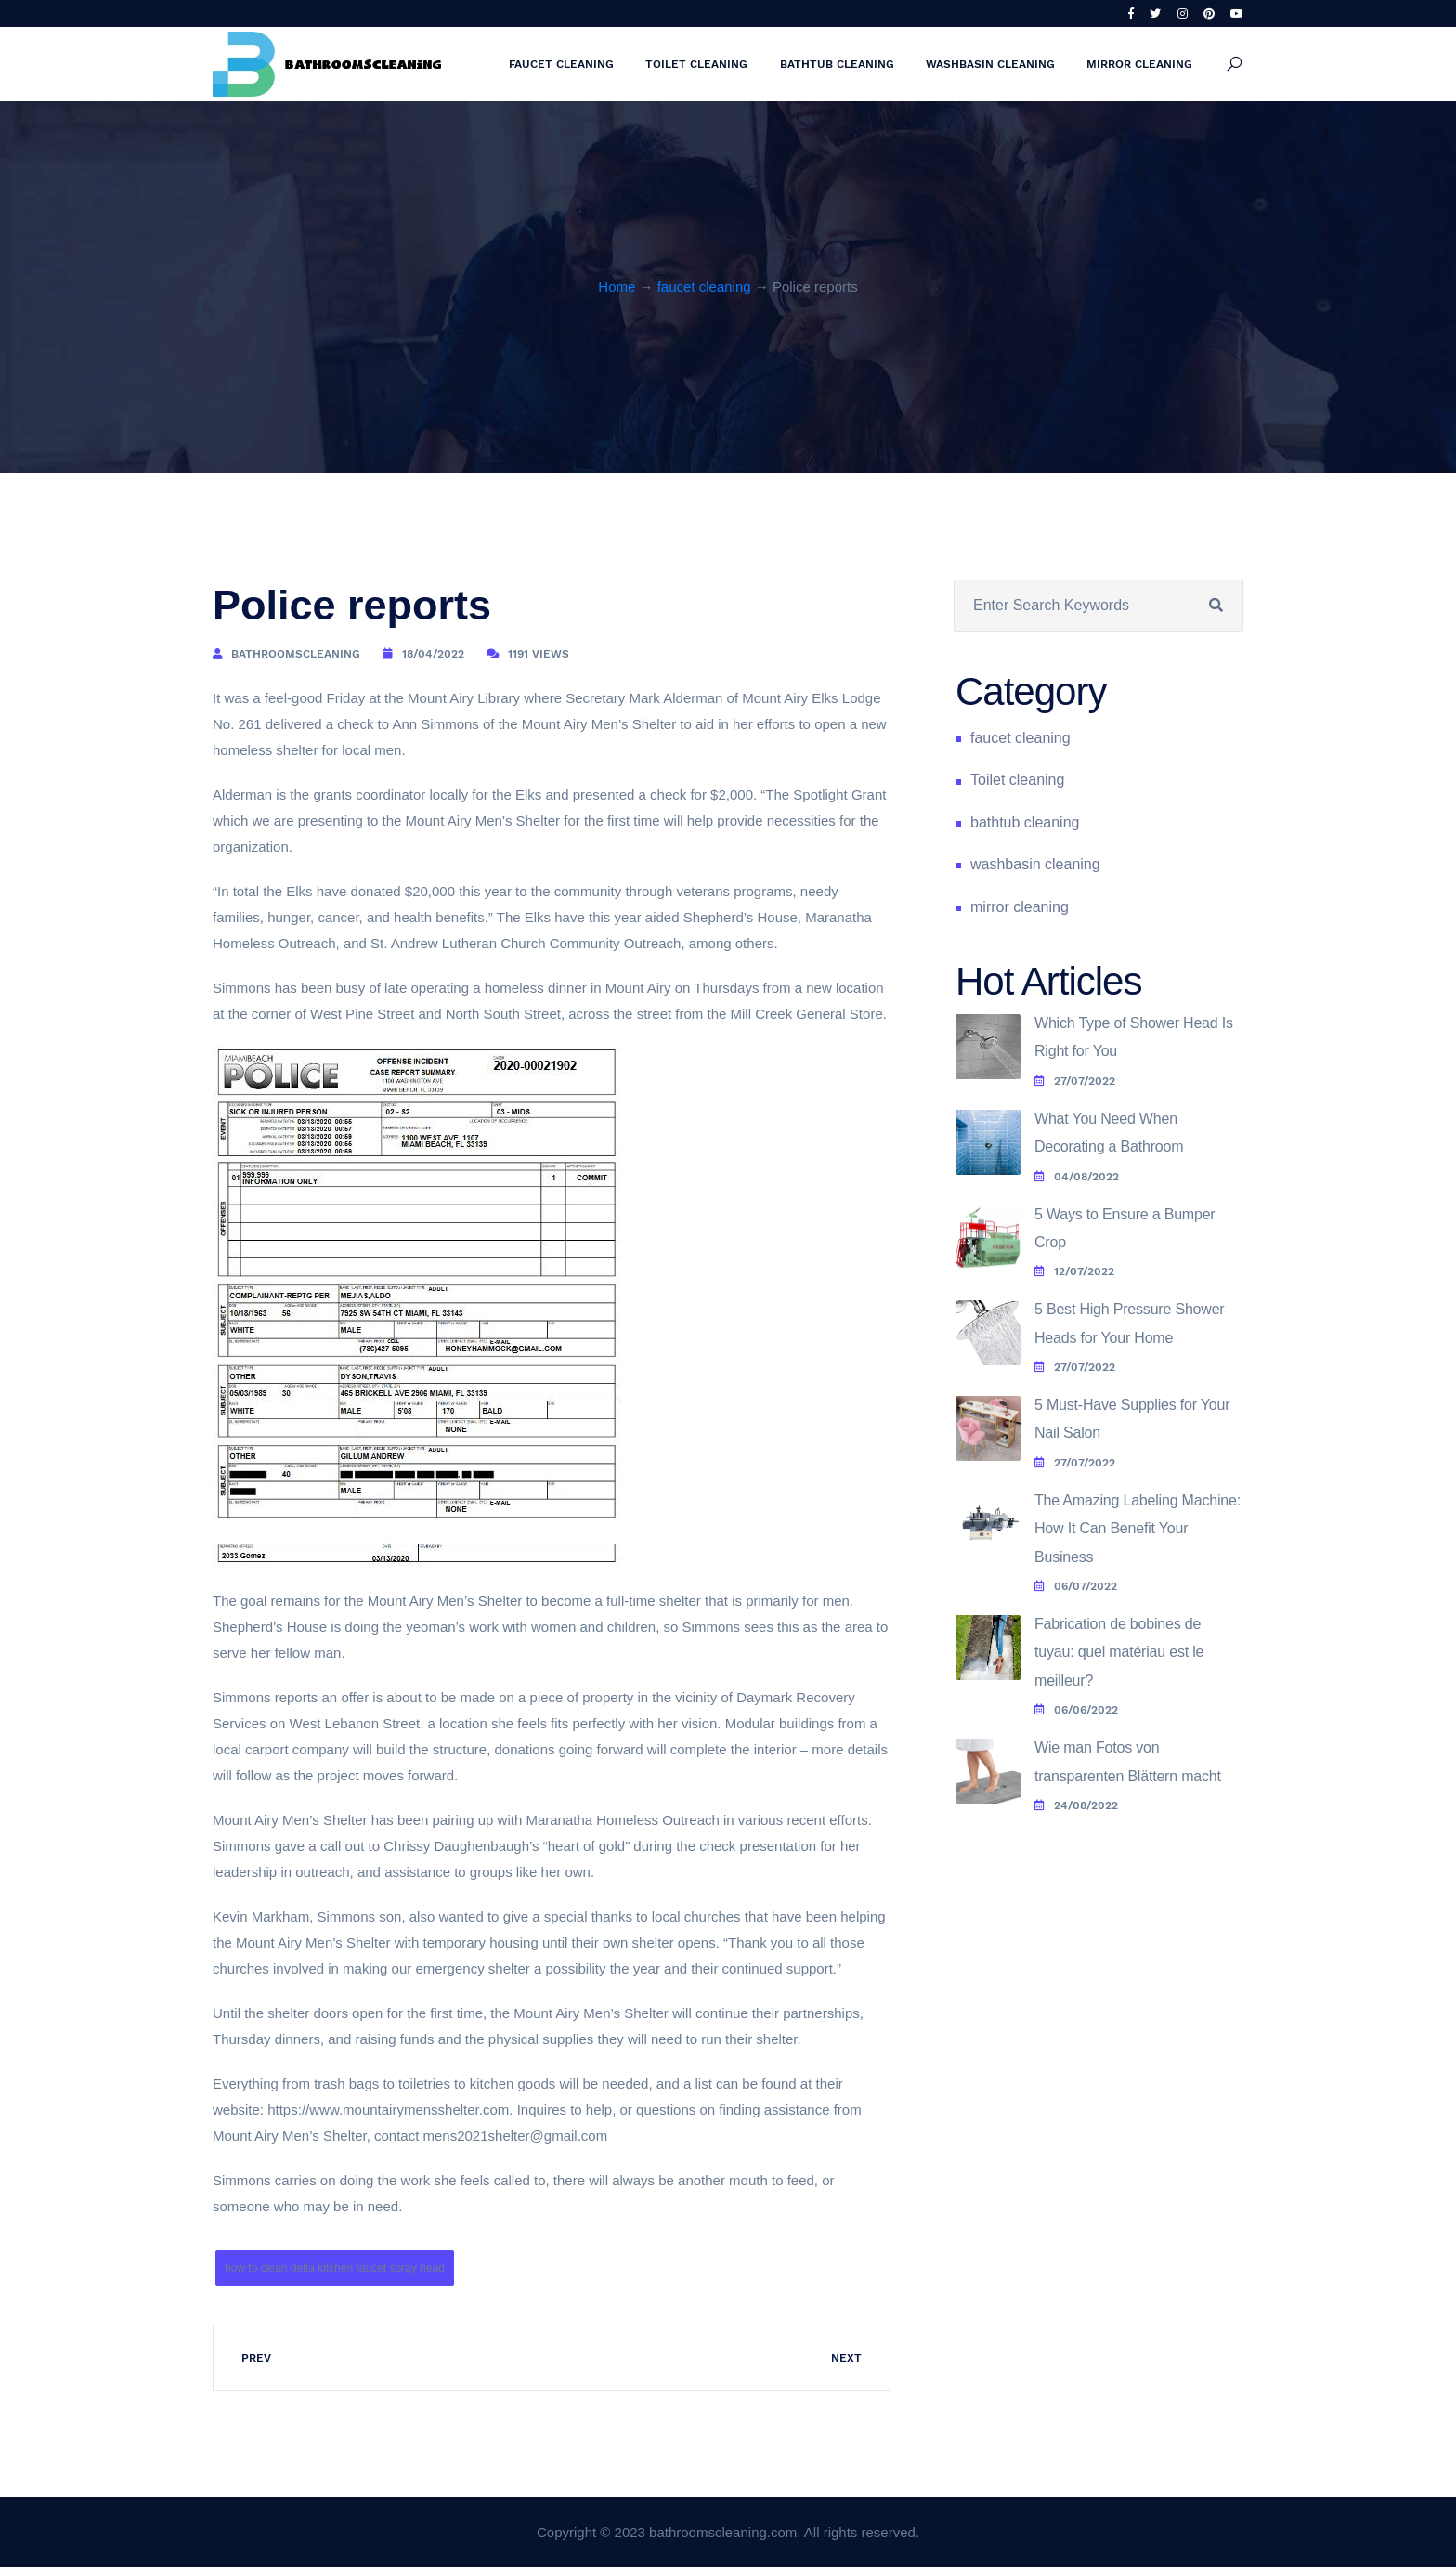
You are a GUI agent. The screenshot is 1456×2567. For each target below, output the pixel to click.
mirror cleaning (1139, 64)
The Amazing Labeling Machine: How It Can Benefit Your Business (1137, 1528)
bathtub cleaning (837, 64)
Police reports (352, 605)
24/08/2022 (1076, 1805)
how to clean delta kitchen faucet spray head (335, 2267)
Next (846, 2358)
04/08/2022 (1076, 1176)
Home (616, 286)
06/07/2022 (1075, 1586)
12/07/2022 (1074, 1271)
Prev (256, 2358)
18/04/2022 (433, 653)
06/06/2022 (1076, 1709)
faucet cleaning (561, 64)
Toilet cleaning (696, 64)
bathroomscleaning (295, 653)
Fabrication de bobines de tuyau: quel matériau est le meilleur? (1118, 1652)
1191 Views (538, 653)
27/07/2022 (1074, 1081)
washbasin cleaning (990, 64)
